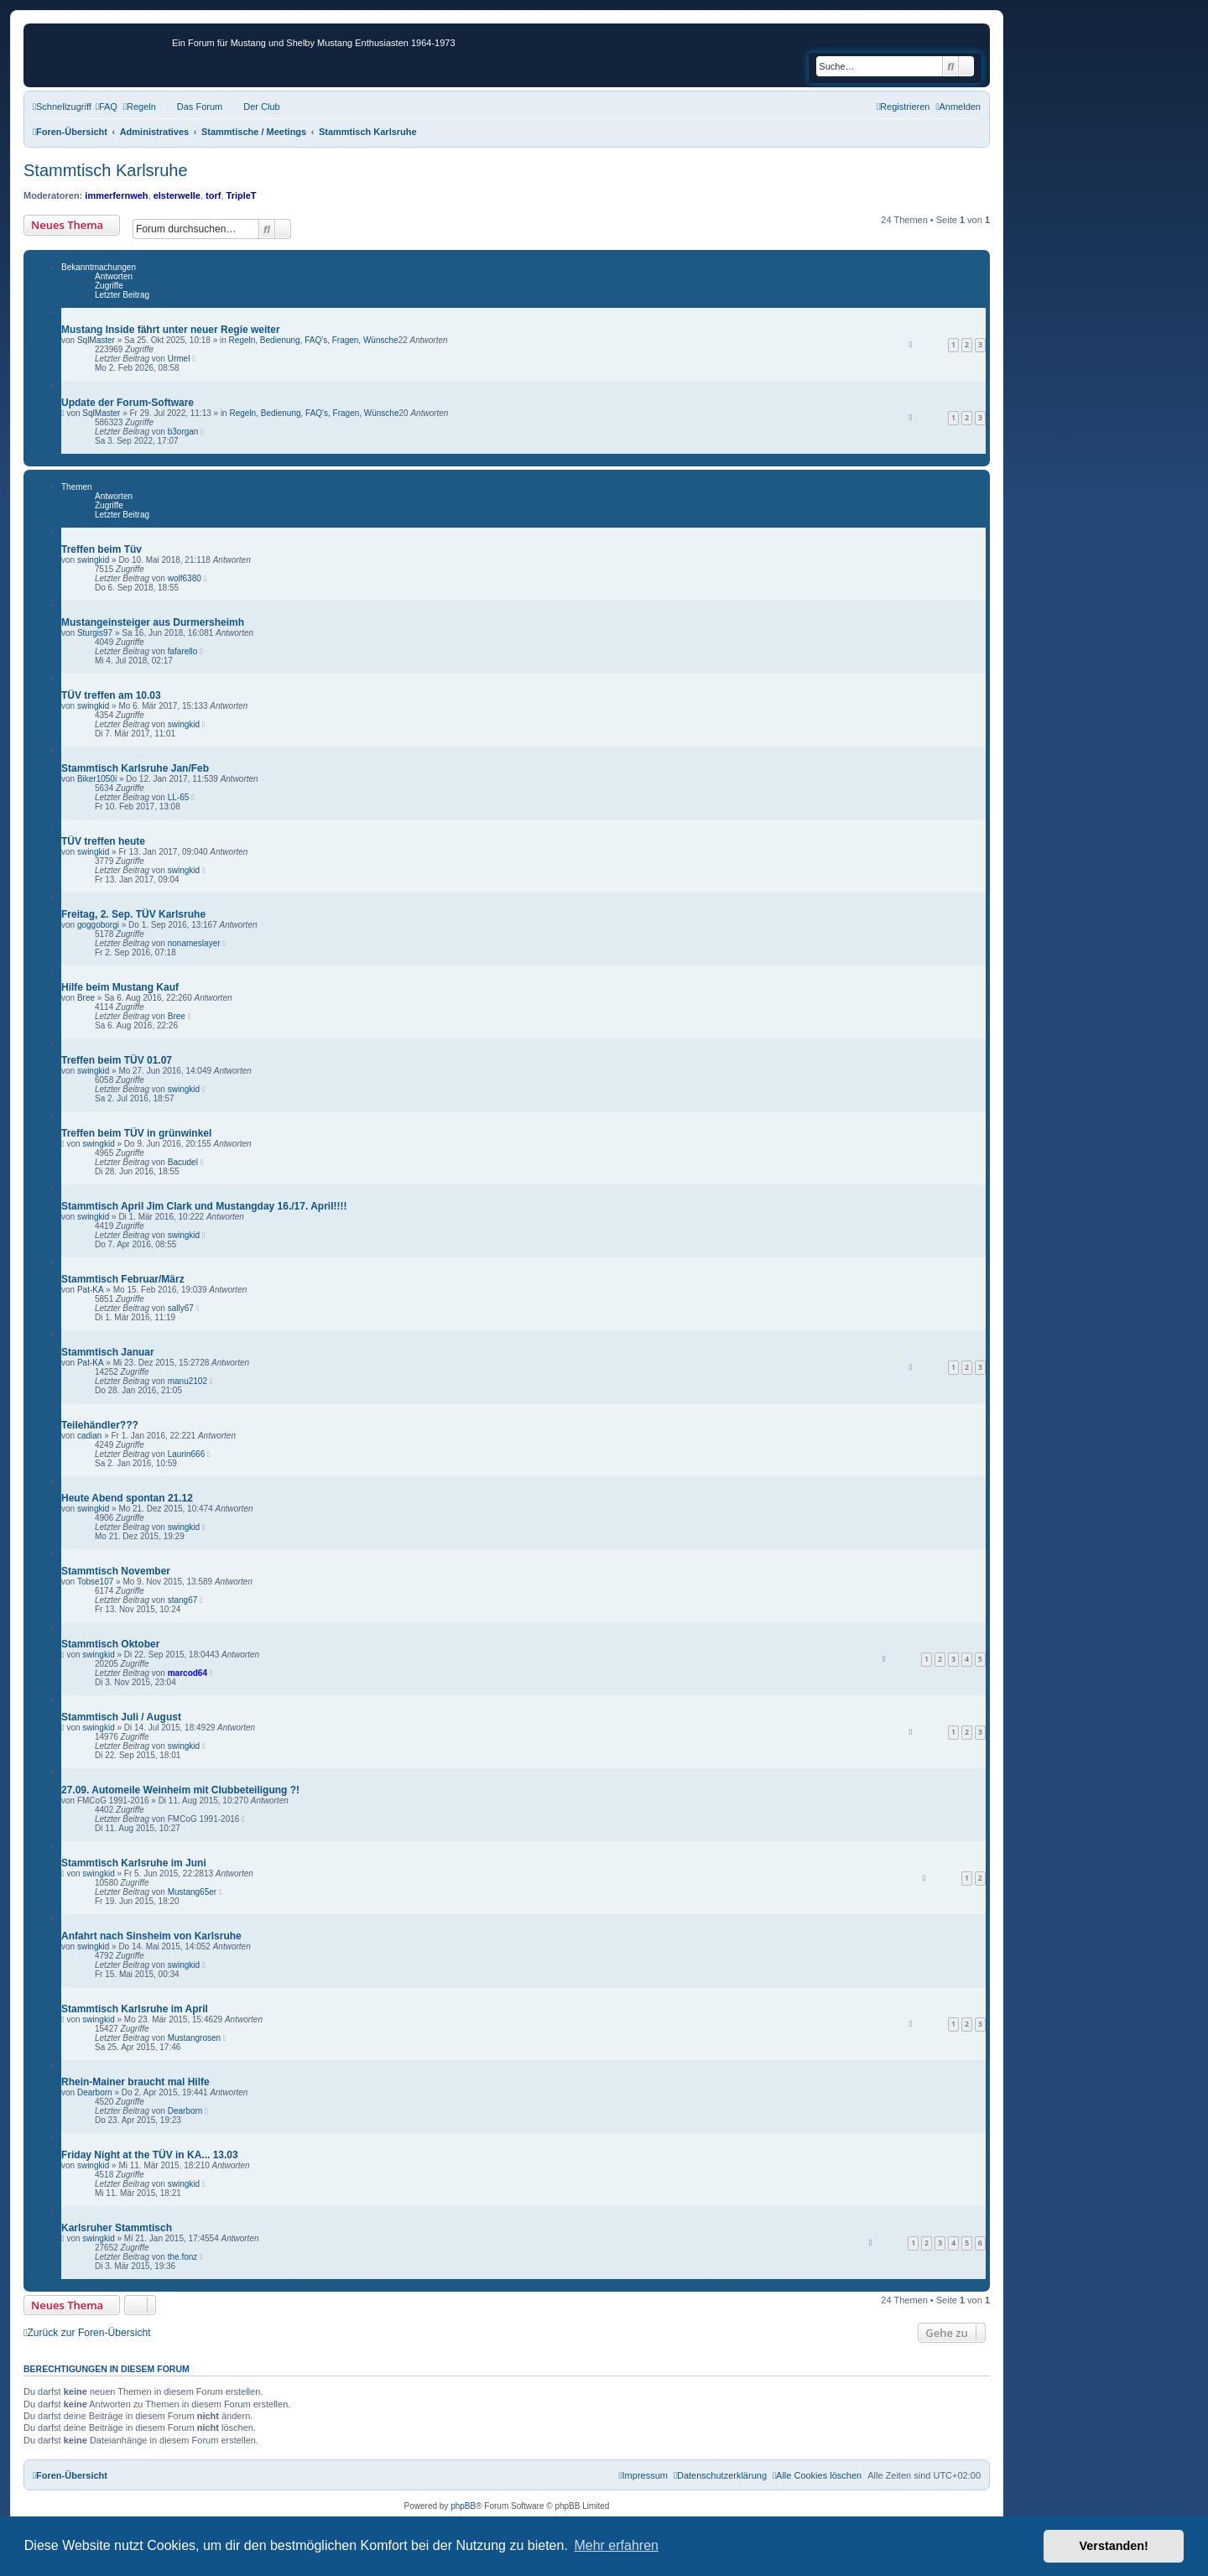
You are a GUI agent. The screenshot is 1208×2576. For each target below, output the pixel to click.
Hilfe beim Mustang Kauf (120, 987)
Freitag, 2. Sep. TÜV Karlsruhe (133, 914)
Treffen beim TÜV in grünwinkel (136, 1133)
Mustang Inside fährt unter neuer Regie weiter (170, 330)
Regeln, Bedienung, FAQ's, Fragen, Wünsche (313, 340)
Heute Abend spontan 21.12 (127, 1498)
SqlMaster (96, 340)
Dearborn (94, 2092)
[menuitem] (106, 106)
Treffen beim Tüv (101, 549)
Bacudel (183, 1162)
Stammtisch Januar (107, 1352)
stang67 (183, 1600)
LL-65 (179, 797)
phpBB (463, 2506)
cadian (89, 1435)
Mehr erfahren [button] (616, 2545)
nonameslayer (194, 943)
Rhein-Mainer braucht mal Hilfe (135, 2082)
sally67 (181, 1308)
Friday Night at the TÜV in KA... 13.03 (149, 2155)
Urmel (179, 358)
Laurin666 (186, 1454)
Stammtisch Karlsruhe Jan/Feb (135, 768)
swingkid (93, 560)
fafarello (183, 651)
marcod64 (187, 1673)
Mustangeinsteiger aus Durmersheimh (152, 622)
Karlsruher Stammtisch (116, 2228)
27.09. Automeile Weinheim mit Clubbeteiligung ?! (180, 1790)
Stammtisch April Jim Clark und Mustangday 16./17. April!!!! (204, 1206)
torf (213, 195)
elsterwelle (177, 195)
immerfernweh (116, 195)
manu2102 (187, 1381)
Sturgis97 (94, 632)
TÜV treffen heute (103, 841)
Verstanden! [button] (1114, 2546)
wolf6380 (184, 578)
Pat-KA (90, 1289)
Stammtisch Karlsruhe (105, 170)
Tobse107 (95, 1581)
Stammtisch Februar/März (123, 1279)
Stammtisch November (115, 1571)
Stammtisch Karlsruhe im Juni (133, 1863)
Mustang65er (192, 1892)
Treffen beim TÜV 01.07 (116, 1060)
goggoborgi (98, 924)
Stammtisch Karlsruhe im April (134, 2009)
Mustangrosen (194, 2038)
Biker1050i (97, 778)
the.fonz (183, 2256)
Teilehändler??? (99, 1425)
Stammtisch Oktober (110, 1644)
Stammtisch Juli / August (121, 1717)
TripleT (241, 195)
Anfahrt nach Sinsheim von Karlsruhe (151, 1936)
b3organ (183, 431)
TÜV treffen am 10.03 (111, 695)
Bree (86, 997)
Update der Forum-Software (127, 403)
